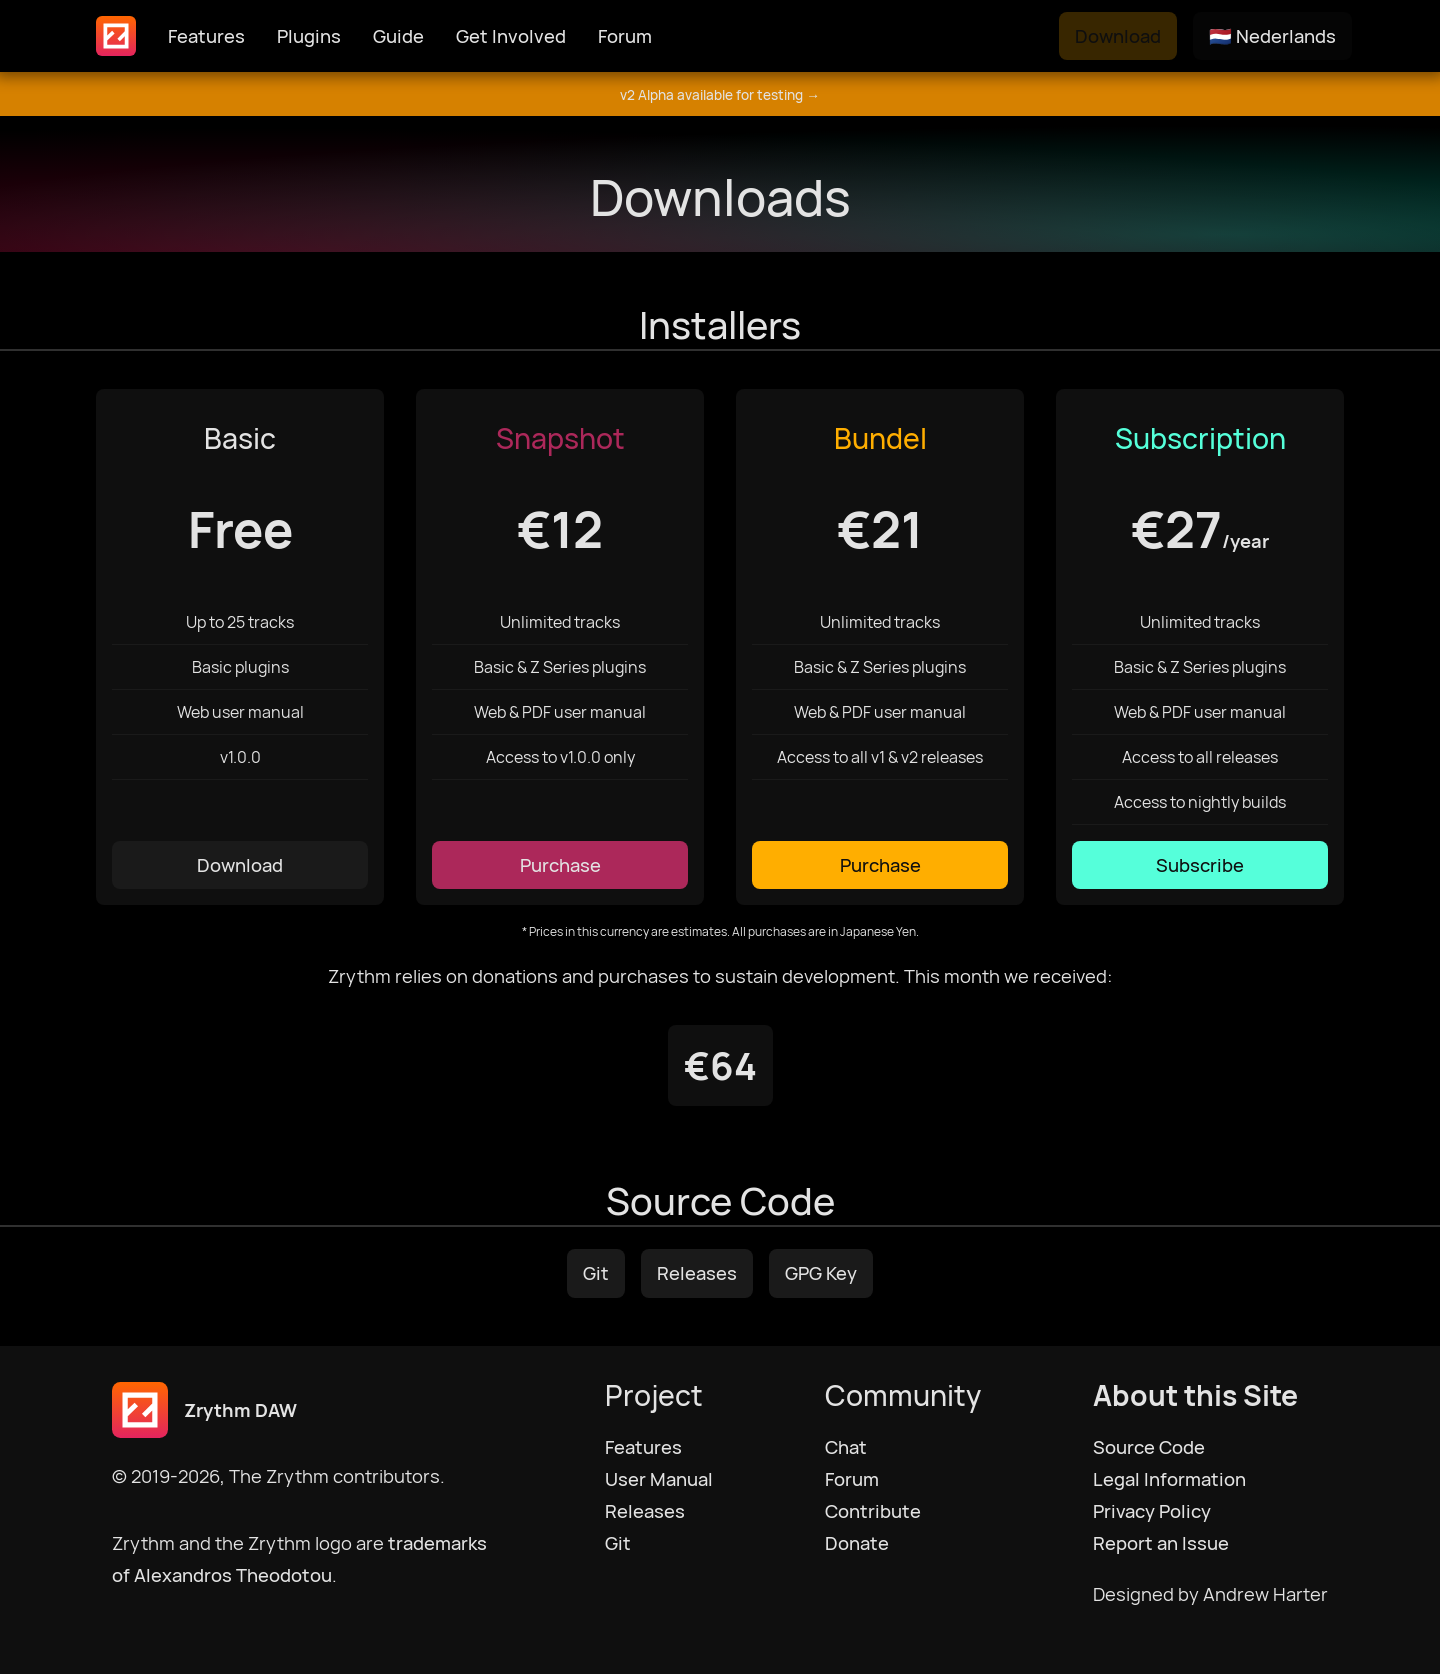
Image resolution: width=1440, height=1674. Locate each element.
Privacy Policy (1152, 1511)
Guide (398, 36)
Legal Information (1169, 1479)
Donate (857, 1543)
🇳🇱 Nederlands (1272, 36)
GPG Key (821, 1273)
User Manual (659, 1479)
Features (206, 36)
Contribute (873, 1511)
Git (596, 1273)
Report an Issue (1161, 1543)
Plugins (309, 36)
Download (1118, 36)
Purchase (560, 865)
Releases (697, 1273)
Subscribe (1200, 865)
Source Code (1149, 1447)
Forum (625, 36)
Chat (846, 1447)
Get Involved (511, 36)
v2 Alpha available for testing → (720, 95)
